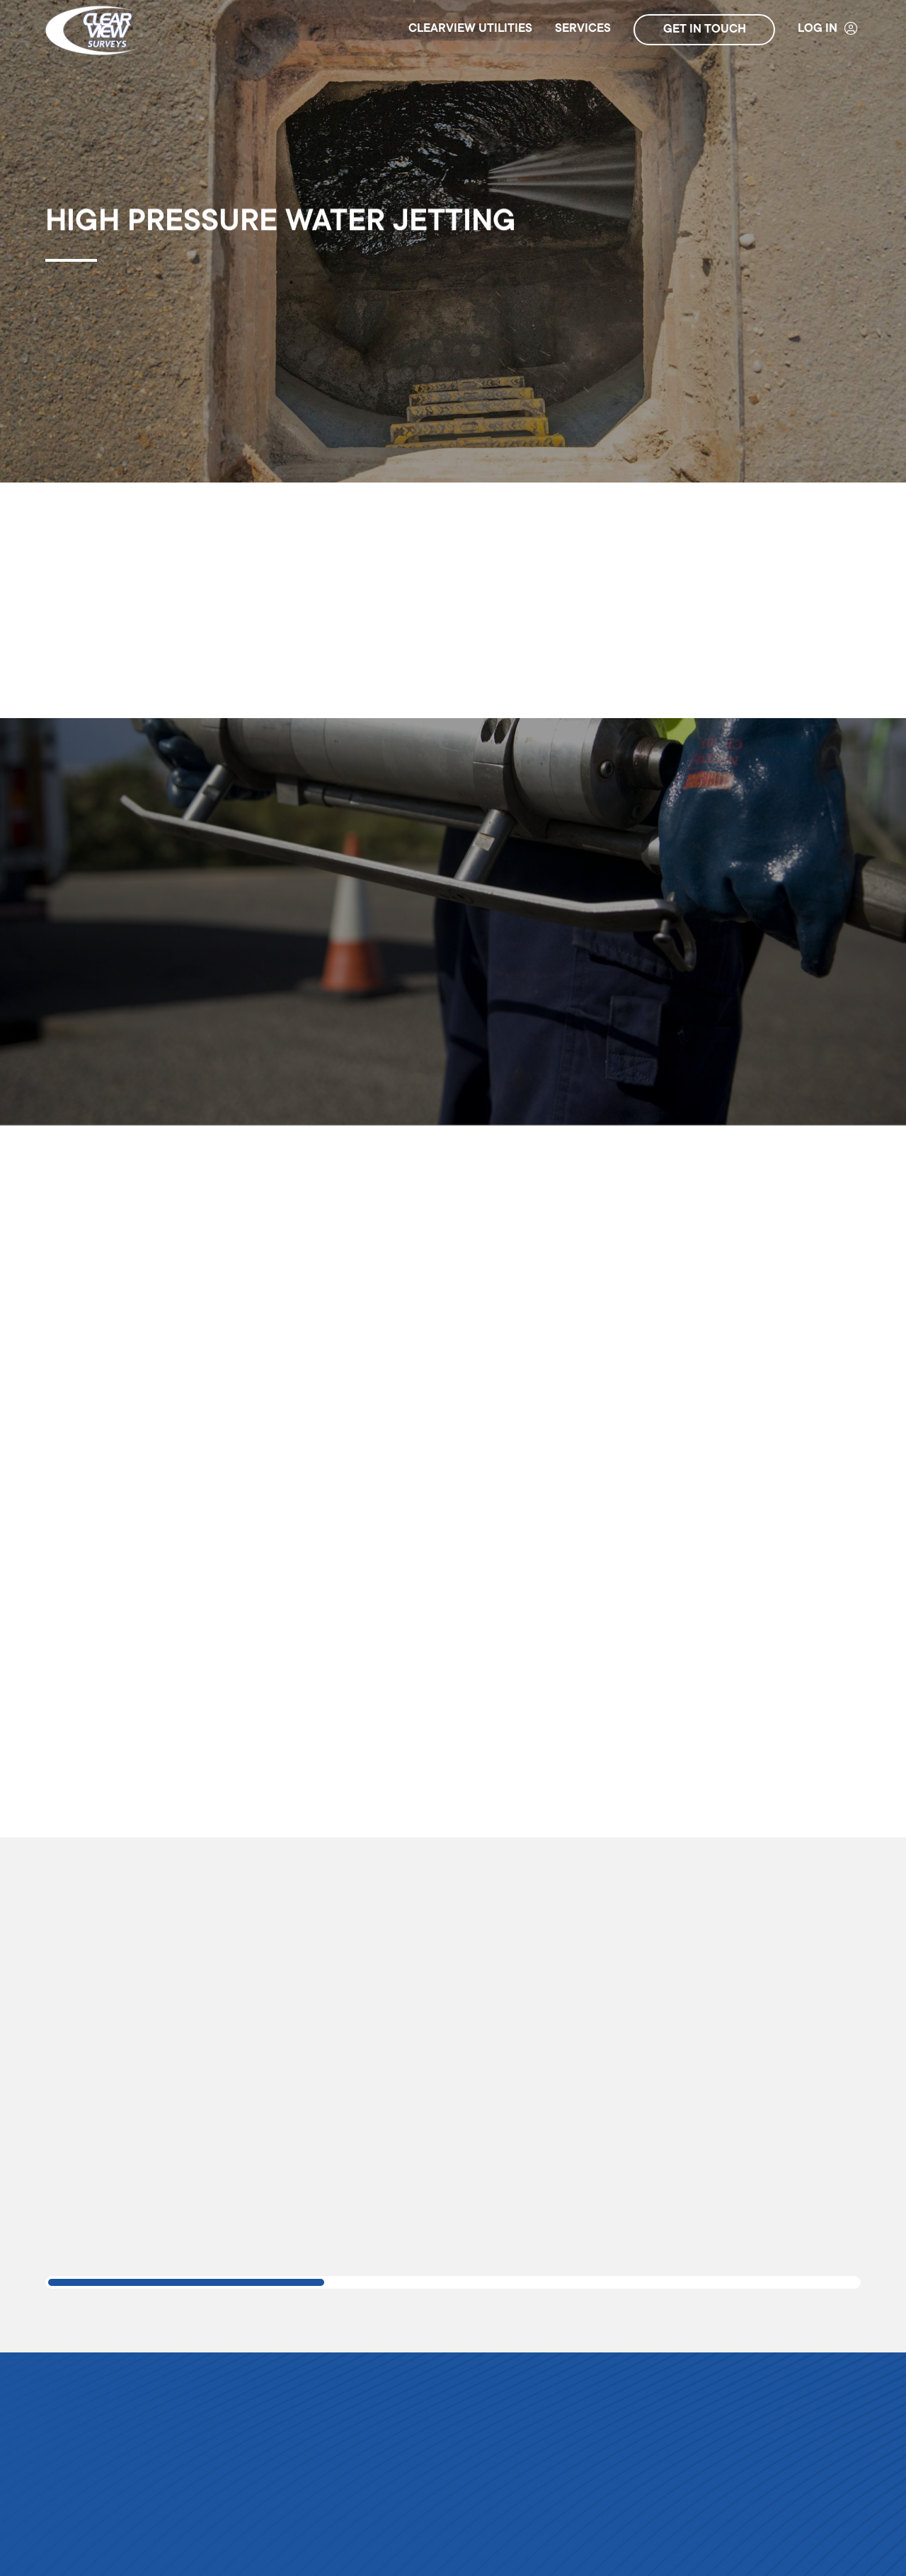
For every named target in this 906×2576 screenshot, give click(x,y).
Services (583, 29)
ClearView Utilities (470, 29)
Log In (828, 28)
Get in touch (704, 30)
